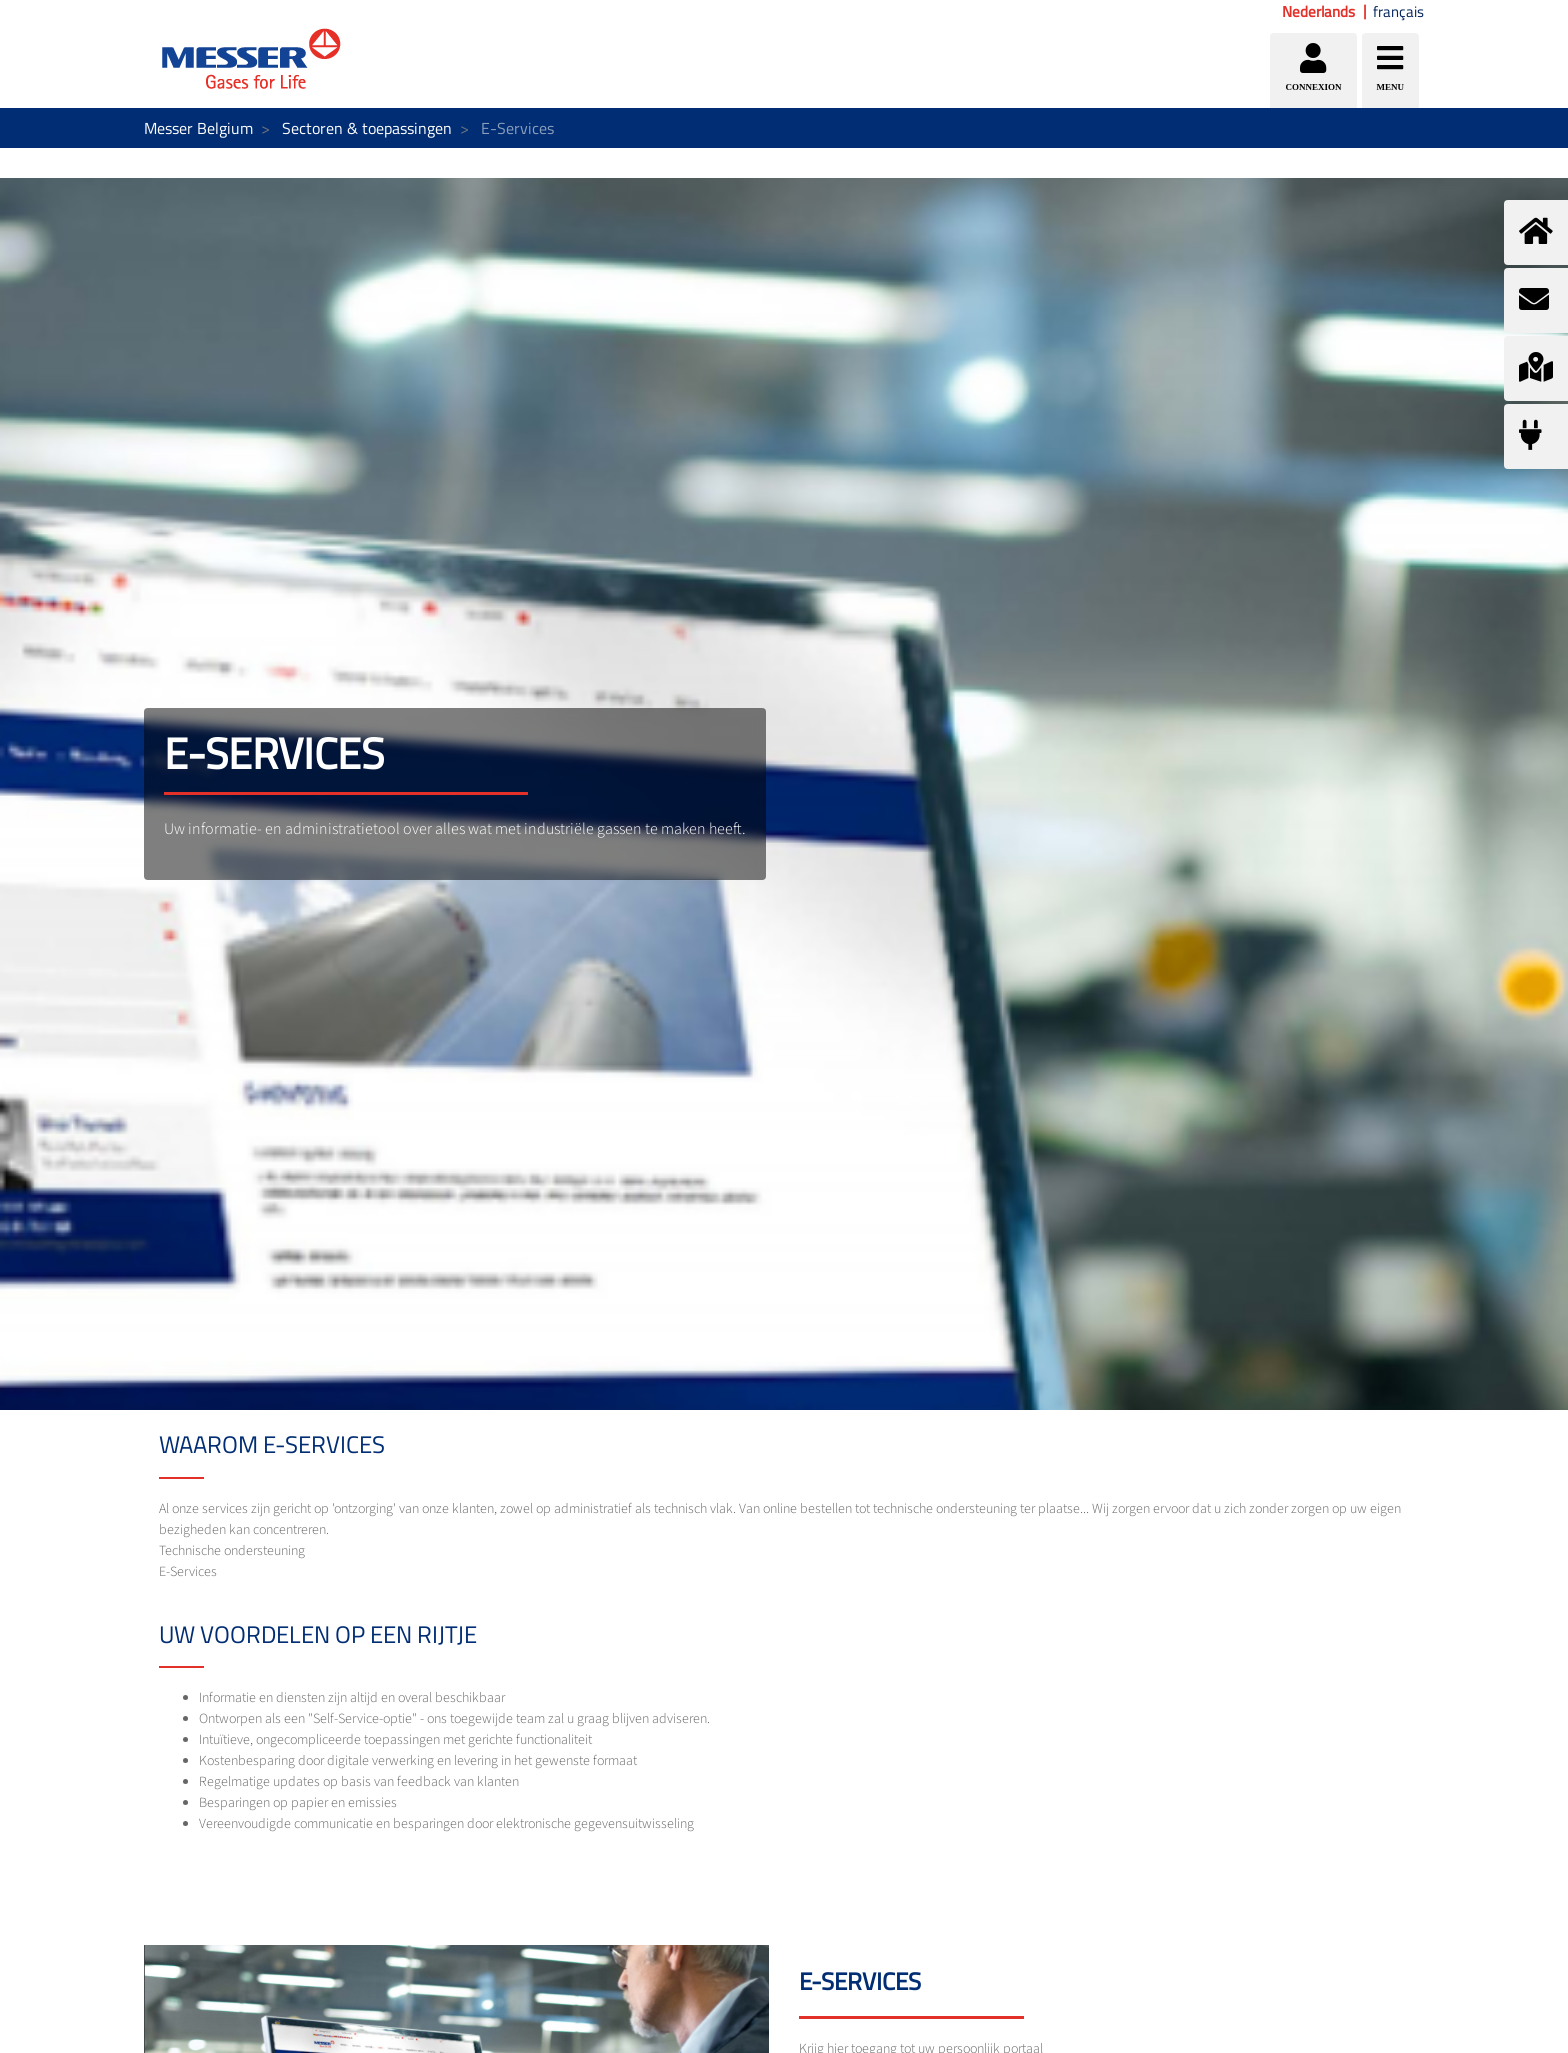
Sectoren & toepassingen (367, 128)
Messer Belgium (198, 128)
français (1398, 12)
